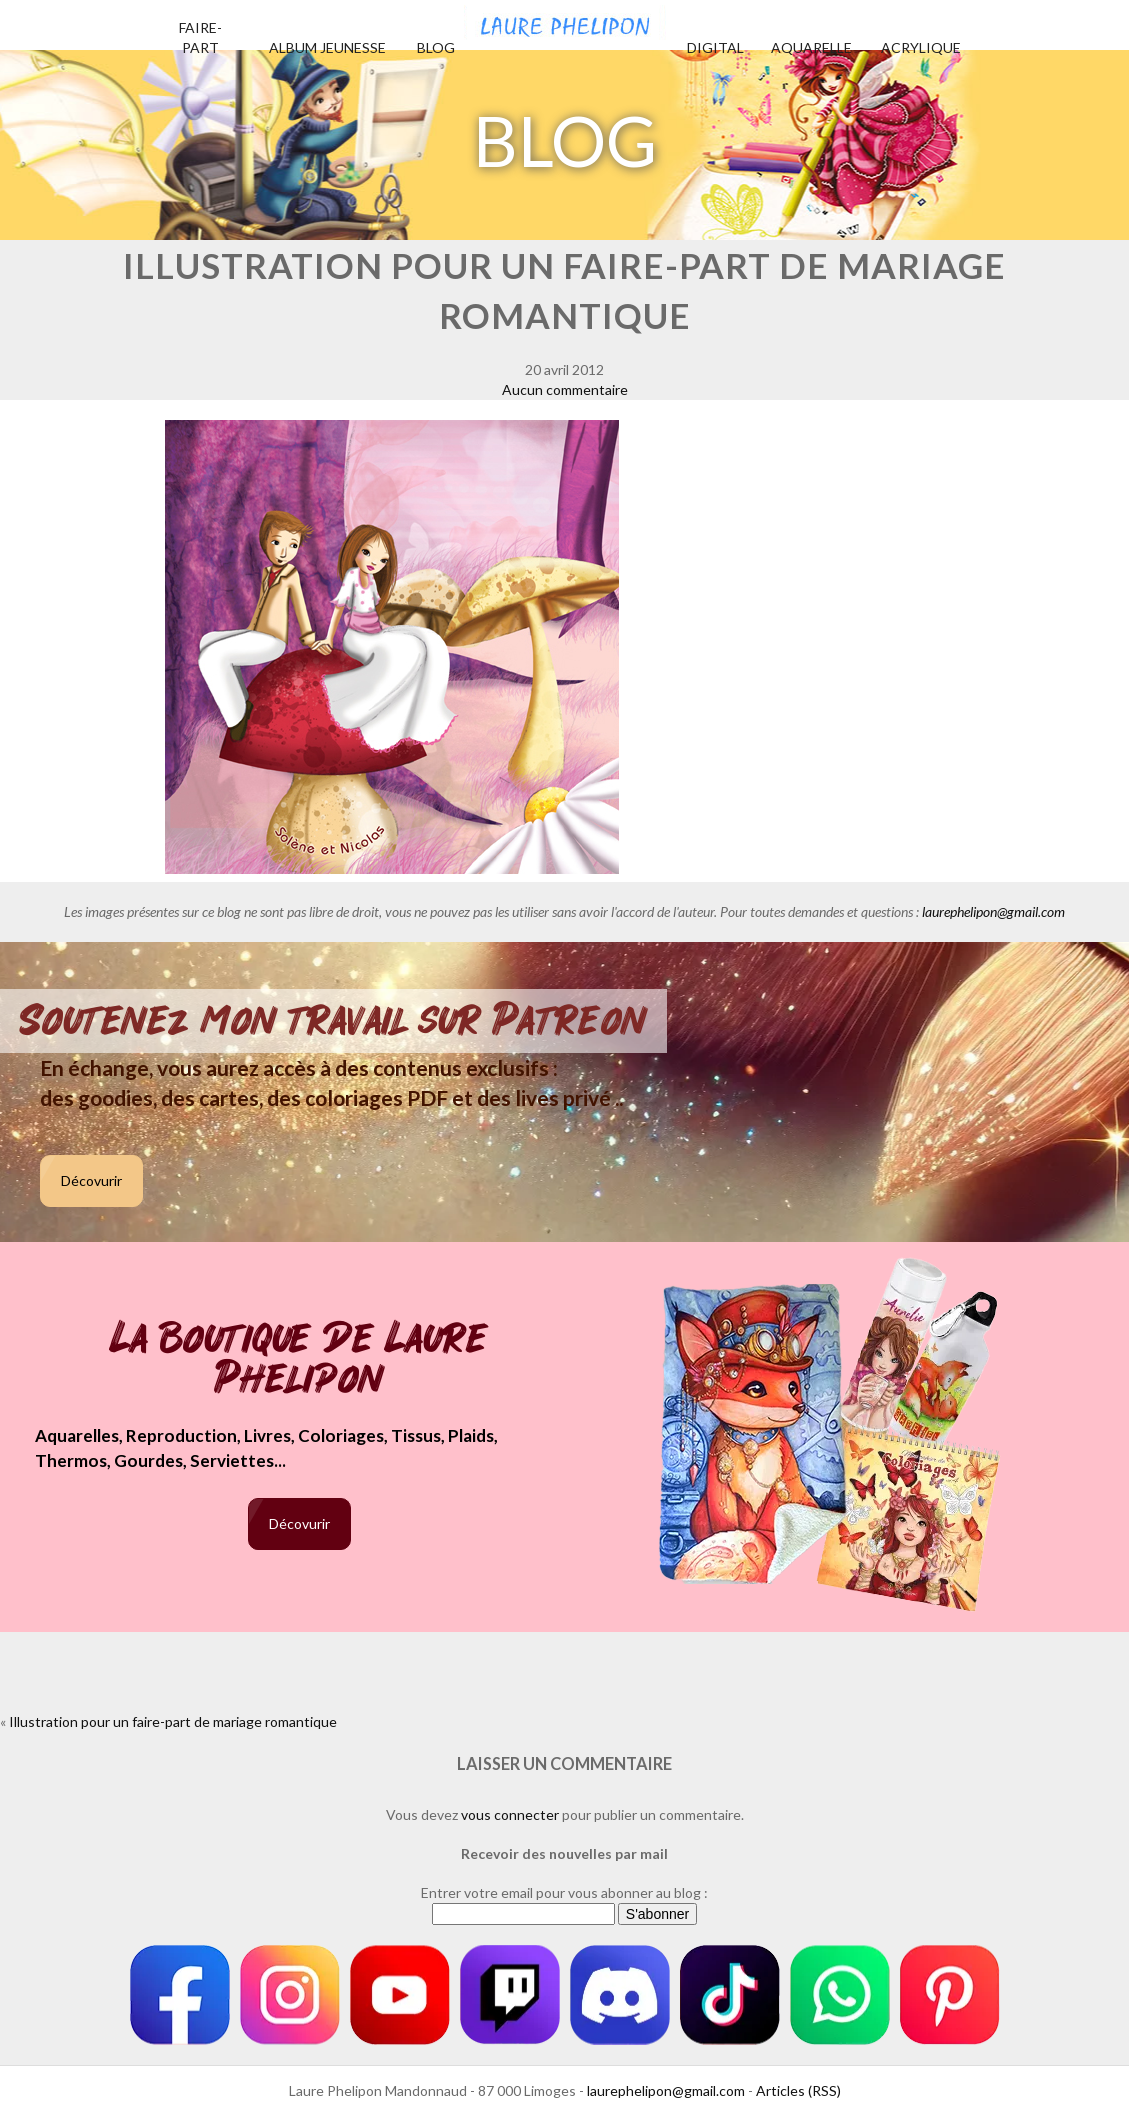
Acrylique (921, 47)
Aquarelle (811, 47)
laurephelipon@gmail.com (993, 911)
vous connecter (510, 1814)
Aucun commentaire (565, 389)
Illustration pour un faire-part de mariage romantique (173, 1721)
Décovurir (91, 1180)
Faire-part (200, 37)
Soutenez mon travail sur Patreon (333, 1021)
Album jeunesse (327, 47)
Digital (715, 47)
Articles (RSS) (798, 2090)
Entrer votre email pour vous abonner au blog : (564, 1892)
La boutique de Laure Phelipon (299, 1360)
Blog (436, 47)
